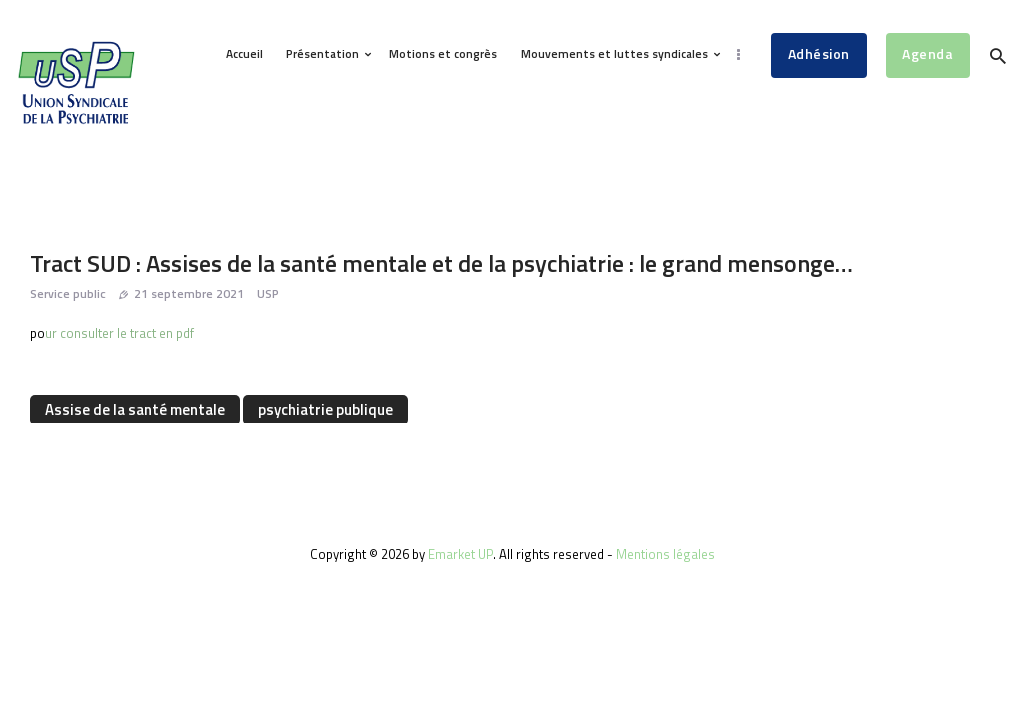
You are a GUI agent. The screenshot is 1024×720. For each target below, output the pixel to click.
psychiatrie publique (325, 409)
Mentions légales (665, 554)
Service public (68, 293)
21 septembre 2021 (189, 293)
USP (268, 293)
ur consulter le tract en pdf (119, 333)
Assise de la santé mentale (135, 409)
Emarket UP (460, 554)
